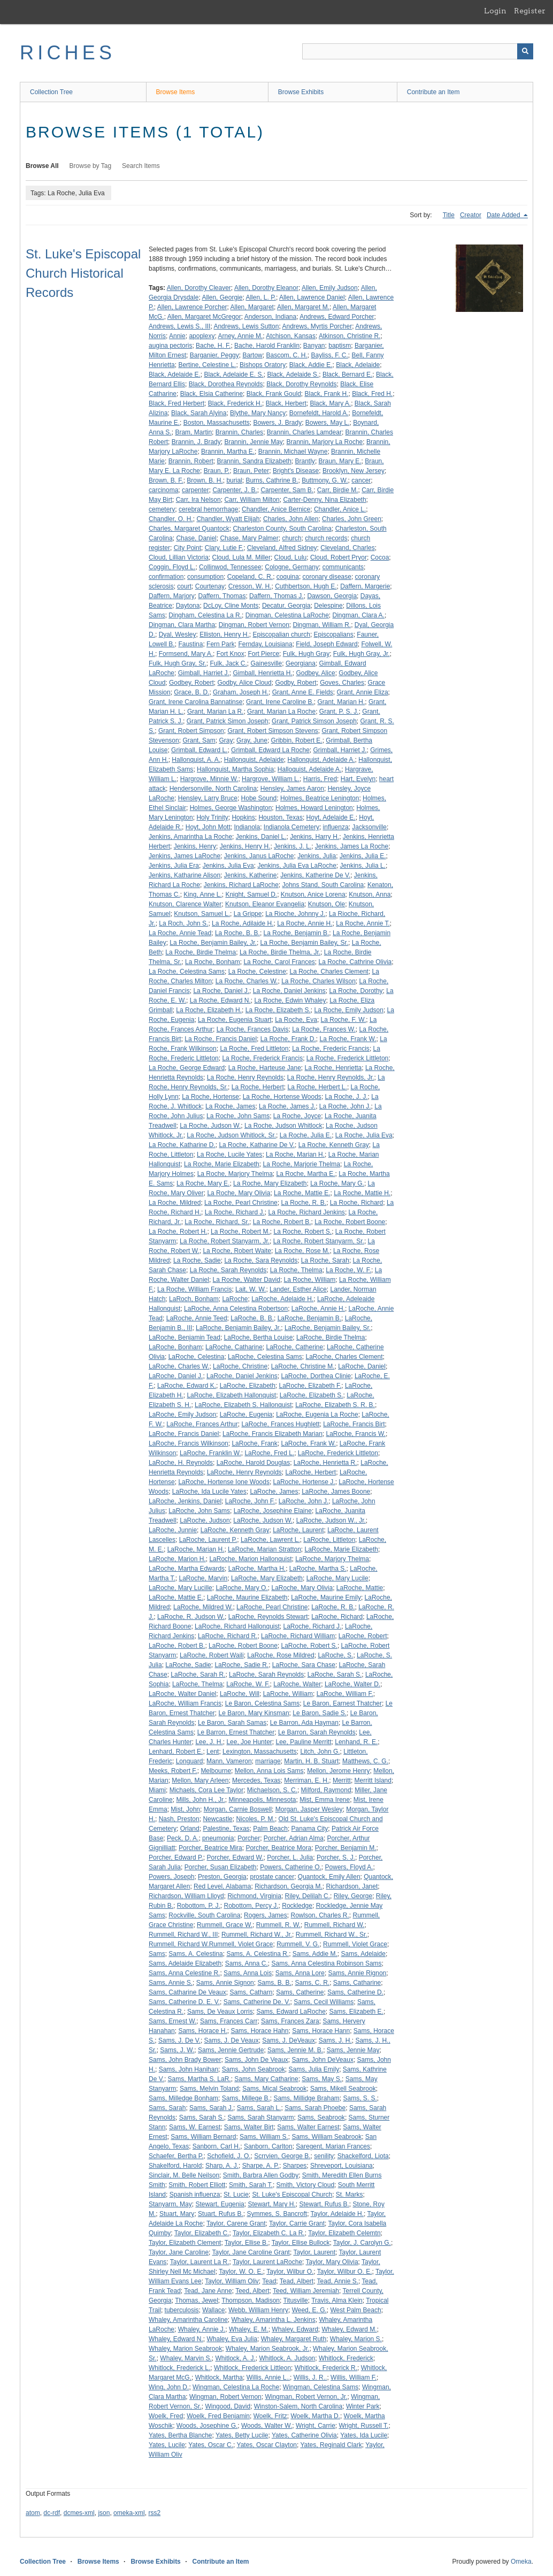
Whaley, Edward (295, 2329)
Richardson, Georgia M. (288, 1886)
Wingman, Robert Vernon (225, 2397)
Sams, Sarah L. (259, 2108)
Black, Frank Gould (274, 394)
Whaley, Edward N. (176, 2339)
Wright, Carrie (315, 2425)
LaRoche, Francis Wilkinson (188, 1443)
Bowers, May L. (327, 422)
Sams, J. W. (177, 2050)
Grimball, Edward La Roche (270, 750)
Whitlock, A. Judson (287, 2358)
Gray (226, 740)
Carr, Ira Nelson (198, 499)
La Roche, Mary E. (202, 1183)
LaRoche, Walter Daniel (182, 1694)
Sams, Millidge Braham (306, 2098)
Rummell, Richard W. (334, 1925)
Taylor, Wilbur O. (289, 2271)
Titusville (295, 2300)
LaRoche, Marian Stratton (264, 1549)
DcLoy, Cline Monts (230, 605)
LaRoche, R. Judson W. (191, 1616)
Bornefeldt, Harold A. (319, 413)
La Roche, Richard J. (235, 1212)
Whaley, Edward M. (349, 2329)
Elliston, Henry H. (224, 634)
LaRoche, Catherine (294, 1347)
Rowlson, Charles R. (319, 1915)
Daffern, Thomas (221, 596)
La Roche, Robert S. (302, 1231)
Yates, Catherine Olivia (304, 2435)
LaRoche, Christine (240, 1366)
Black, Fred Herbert (176, 403)
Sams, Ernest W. (172, 2021)
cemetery (162, 509)
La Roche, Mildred (175, 1202)
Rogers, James (265, 1915)
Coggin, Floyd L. (172, 567)
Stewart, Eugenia (219, 2204)
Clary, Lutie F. (224, 548)
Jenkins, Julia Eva (228, 865)
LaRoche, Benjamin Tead (184, 1337)
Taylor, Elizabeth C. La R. (269, 2233)
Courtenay (210, 586)
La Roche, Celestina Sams (187, 971)
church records (326, 538)
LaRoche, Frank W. (308, 1443)
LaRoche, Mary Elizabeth (267, 1578)
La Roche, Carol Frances (278, 962)
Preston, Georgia (222, 1877)
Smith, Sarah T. (251, 2185)
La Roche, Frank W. (347, 1039)
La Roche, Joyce (297, 1116)
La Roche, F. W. (343, 1019)
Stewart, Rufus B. (324, 2204)
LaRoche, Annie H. (318, 1308)
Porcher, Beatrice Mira (210, 1848)
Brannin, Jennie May (253, 442)
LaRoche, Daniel (362, 1366)
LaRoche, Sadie (188, 1665)
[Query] (417, 51)
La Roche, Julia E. (306, 1135)
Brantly (305, 461)
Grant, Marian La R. (215, 711)
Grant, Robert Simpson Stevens (272, 731)
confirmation (166, 576)
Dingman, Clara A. (359, 615)
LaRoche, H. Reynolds (181, 1462)
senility (324, 2156)
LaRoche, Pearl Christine (272, 1607)
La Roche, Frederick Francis (262, 1058)
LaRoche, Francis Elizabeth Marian (272, 1434)
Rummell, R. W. (278, 1925)
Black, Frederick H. (235, 403)
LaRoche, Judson (204, 1520)
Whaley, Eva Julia (231, 2339)
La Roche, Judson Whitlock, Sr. (231, 1135)
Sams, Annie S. (171, 1982)
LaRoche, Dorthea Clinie (316, 1376)
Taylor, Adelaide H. (337, 2214)
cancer (361, 480)
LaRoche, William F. (345, 1694)
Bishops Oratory (263, 365)
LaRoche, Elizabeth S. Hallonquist (243, 1405)
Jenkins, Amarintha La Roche (190, 836)
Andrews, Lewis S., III (179, 326)
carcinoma (163, 490)
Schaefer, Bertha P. (176, 2156)
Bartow (252, 355)
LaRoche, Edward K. (186, 1385)
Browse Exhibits (301, 92)
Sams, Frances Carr (228, 2021)
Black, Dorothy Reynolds (301, 384)
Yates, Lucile (167, 2445)
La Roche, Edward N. (220, 1000)
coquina (287, 576)
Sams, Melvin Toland (209, 2088)
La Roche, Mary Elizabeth (269, 1183)
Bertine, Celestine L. (207, 365)
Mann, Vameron (229, 1761)
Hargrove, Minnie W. (209, 779)
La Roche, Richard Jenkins (306, 1212)
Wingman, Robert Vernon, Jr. (306, 2397)
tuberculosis (182, 2310)
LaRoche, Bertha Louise (258, 1337)
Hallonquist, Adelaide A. (321, 759)
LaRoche (235, 1299)
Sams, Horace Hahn (259, 2031)
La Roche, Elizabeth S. (278, 1010)
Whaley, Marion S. (356, 2339)
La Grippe (248, 914)
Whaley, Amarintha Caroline (188, 2319)
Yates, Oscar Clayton (267, 2445)
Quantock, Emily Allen (329, 1877)
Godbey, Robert (191, 682)
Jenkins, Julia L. (363, 865)
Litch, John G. (320, 1751)
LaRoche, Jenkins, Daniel (185, 1501)
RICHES (68, 53)
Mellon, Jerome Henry (338, 1771)
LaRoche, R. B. (333, 1607)
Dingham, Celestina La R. (205, 615)
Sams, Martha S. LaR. (199, 2079)
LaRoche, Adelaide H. (282, 1299)
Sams (157, 1954)
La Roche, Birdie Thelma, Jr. (280, 952)
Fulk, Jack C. (228, 663)
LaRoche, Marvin (203, 1578)
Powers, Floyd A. (349, 1867)
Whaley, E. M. (248, 2329)
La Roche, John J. (345, 1106)
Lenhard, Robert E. (176, 1751)
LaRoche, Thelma (197, 1684)
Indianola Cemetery (291, 827)
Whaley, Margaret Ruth (294, 2339)
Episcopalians (334, 634)
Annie (177, 336)
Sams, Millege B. (246, 2098)
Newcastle (217, 1819)
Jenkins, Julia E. (363, 856)
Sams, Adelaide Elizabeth (185, 1963)
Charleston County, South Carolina (282, 528)
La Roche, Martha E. (305, 1174)
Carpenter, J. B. (234, 490)
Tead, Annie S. (337, 2281)
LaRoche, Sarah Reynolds (266, 1674)
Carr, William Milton (251, 499)
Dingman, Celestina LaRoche (287, 615)
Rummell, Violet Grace (355, 1944)
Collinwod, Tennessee (230, 567)
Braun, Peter (251, 471)
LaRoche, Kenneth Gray (235, 1530)
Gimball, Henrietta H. (262, 673)
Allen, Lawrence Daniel (312, 297)
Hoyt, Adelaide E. (331, 817)
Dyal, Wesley (177, 634)
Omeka (521, 2561)
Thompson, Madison (250, 2300)
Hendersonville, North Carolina (213, 788)
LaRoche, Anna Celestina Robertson (236, 1308)
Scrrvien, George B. (282, 2156)
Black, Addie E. (311, 365)
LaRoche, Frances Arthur (201, 1424)
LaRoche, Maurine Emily (326, 1597)
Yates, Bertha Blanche (180, 2435)
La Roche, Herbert (258, 1087)
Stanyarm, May (170, 2204)
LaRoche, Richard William (298, 1636)
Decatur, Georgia (286, 605)
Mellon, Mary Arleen (200, 1780)
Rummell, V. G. (297, 1944)
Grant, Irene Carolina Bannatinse (195, 702)
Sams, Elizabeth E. (356, 2011)
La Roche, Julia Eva (364, 1135)
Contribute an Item (433, 92)
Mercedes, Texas (256, 1780)
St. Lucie (236, 2194)
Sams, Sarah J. (211, 2108)
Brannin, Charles (239, 432)
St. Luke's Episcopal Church (292, 2194)
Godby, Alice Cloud (245, 682)
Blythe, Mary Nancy (258, 413)
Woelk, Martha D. (315, 2416)
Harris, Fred (320, 779)
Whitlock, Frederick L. (179, 2368)
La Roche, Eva (296, 1019)
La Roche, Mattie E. (302, 1193)
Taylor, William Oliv (232, 2281)
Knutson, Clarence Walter (185, 904)
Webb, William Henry (258, 2310)
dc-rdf (51, 2513)
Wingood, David (227, 2406)
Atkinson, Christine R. (349, 336)
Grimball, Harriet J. (340, 750)
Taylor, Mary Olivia (332, 2262)
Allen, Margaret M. (303, 307)
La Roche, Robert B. (282, 1222)
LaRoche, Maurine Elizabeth (247, 1597)
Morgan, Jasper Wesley (309, 1809)
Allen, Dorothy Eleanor (266, 288)
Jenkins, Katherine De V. (315, 875)
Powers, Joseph (171, 1877)
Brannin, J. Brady (196, 442)
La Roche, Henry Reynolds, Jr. (330, 1077)
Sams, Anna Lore (300, 1973)
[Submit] (525, 51)
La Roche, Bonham (212, 962)
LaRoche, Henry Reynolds (244, 1472)
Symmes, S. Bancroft (277, 2214)
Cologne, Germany (292, 567)
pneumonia (218, 1838)
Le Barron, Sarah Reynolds (317, 1732)
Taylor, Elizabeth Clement (185, 2242)
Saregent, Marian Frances (333, 2146)
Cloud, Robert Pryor (338, 557)
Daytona (188, 605)
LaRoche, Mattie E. (176, 1597)
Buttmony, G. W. (325, 480)
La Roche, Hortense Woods (282, 1096)
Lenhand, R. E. (356, 1742)
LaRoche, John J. (303, 1501)
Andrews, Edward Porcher (336, 316)
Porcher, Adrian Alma (294, 1838)
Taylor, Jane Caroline (179, 2252)
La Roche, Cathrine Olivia (355, 962)
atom (33, 2513)
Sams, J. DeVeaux (288, 2040)
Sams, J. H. (335, 2040)
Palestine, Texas (226, 1828)
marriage (267, 1761)
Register (530, 10)
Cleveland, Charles (347, 548)
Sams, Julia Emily (314, 2069)
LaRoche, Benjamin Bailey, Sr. (328, 1328)
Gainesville (266, 663)
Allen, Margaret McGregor (204, 316)
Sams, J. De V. (179, 2040)
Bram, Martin (193, 432)
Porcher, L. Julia (290, 1857)
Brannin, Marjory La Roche (325, 442)
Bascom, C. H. (286, 355)
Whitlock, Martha (219, 2377)
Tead (269, 2281)
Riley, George (353, 1896)
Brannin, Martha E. (228, 451)
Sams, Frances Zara (290, 2021)
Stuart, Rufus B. (220, 2214)
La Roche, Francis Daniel (221, 1039)
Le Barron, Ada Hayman (304, 1722)
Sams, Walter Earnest (308, 2127)
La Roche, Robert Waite (237, 1251)
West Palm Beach (355, 2310)
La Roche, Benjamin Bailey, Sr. (304, 942)
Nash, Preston (179, 1819)
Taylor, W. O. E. (241, 2271)
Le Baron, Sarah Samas (232, 1722)
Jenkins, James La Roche (351, 846)
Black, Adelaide (358, 365)
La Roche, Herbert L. (317, 1087)
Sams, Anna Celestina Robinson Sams (326, 1963)
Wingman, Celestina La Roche (236, 2387)
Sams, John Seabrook (253, 2069)
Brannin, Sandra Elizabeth (254, 461)
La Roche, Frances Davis (253, 1029)
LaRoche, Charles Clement (344, 1356)
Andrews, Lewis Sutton (246, 326)
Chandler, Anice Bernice (276, 509)
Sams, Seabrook (321, 2117)
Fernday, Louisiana (265, 644)
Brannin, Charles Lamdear (304, 432)
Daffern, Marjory (172, 596)
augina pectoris (170, 345)
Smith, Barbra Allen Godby (260, 2175)
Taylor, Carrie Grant (297, 2223)
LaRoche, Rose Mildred (280, 1655)
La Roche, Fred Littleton (254, 1048)
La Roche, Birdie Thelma (200, 952)
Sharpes (295, 2165)
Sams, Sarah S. (201, 2117)
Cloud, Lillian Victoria (179, 557)
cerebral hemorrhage (208, 509)
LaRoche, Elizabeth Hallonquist (231, 1395)
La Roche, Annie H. (304, 923)
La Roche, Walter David (246, 1279)
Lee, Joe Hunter (249, 1742)
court (184, 586)
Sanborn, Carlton (268, 2146)
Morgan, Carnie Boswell (238, 1809)
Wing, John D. (169, 2387)
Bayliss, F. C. (329, 355)
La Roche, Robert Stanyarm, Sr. (318, 1241)
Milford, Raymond (326, 1790)
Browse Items (175, 92)
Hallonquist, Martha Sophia (235, 769)
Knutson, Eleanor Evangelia (264, 904)
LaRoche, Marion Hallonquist (250, 1559)
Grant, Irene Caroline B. (280, 702)
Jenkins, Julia (316, 856)
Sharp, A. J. (222, 2165)
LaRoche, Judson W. (263, 1520)
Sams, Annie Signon (225, 1982)
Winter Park (363, 2406)
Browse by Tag (91, 166)
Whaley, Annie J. (202, 2329)
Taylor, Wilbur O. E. (344, 2271)
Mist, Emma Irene (324, 1799)
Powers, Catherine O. (290, 1867)
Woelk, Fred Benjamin (218, 2416)
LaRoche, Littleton (329, 1539)
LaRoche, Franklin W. (210, 1453)
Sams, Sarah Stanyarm (260, 2117)
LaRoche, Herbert (310, 1472)
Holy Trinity (212, 817)
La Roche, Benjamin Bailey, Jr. (213, 942)
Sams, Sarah (167, 2108)
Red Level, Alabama (222, 1886)
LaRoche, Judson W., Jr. (331, 1520)
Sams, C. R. (312, 1982)
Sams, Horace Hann (321, 2031)
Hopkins (243, 817)
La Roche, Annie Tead (180, 933)
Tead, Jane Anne (208, 2291)
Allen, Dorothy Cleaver (199, 288)
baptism (339, 345)
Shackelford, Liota (363, 2156)
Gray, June (251, 740)
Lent (212, 1751)
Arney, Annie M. (240, 336)
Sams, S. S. (360, 2098)
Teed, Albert (252, 2291)
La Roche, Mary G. (337, 1183)
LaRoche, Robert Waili (212, 1655)
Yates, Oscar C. (210, 2445)
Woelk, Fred (166, 2416)
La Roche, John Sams (238, 1116)
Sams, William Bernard (203, 2137)
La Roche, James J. (287, 1106)
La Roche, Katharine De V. (257, 1145)
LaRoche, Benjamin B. (309, 1318)
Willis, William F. (354, 2377)
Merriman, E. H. (306, 1780)
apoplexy (201, 336)
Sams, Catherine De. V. (257, 2002)
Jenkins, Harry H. (314, 836)
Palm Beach (270, 1828)
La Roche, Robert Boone (349, 1222)
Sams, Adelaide (363, 1954)
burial (234, 480)
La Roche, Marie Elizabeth (221, 1164)
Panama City (309, 1828)
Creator (470, 215)
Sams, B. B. (274, 1982)
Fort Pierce (263, 654)
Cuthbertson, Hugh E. (305, 586)
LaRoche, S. (335, 1655)
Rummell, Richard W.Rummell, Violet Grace (211, 1944)
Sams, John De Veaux (256, 2059)
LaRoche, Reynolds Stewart (268, 1616)
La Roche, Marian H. (295, 1154)
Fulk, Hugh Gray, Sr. (177, 663)
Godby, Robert (295, 682)
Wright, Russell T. (363, 2425)
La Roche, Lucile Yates (229, 1154)
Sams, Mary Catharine (266, 2079)
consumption (205, 576)
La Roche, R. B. (303, 1202)
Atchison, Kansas (291, 336)
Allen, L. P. (260, 297)
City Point (187, 548)
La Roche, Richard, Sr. (217, 1222)
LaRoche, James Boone (336, 1491)
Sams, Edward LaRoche (290, 2011)
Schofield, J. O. (228, 2156)
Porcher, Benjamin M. (346, 1848)
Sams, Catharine (357, 1982)
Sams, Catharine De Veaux (187, 1992)
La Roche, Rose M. (302, 1251)
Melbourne (216, 1771)
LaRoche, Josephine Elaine (273, 1511)
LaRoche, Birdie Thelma (330, 1337)
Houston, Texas (280, 817)
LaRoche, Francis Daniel (184, 1434)
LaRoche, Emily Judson (182, 1414)
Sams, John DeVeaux (322, 2059)
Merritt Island (373, 1780)
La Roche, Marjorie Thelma (301, 1164)
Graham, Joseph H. (240, 692)
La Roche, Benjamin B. (296, 933)
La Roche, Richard (356, 1202)
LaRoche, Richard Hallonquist (237, 1626)
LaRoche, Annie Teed (196, 1318)
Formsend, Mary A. (186, 654)
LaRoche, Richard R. (227, 1636)
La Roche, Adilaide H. (242, 923)
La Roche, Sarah (325, 1260)
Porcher (248, 1838)
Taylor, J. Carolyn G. (362, 2242)
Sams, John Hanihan (188, 2069)
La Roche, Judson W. (210, 1125)
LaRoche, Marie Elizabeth (341, 1549)
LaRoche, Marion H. (177, 1559)
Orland (189, 1828)
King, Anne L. (202, 894)
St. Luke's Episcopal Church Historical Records (83, 273)
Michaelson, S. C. (272, 1790)
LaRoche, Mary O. (241, 1588)
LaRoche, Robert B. (177, 1645)
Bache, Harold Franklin (266, 345)
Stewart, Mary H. (271, 2204)
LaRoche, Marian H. (196, 1549)
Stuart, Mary (176, 2214)
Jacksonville (369, 827)
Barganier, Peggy (214, 355)
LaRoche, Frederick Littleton (338, 1453)
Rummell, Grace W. (224, 1925)
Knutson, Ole (326, 904)
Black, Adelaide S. (293, 374)
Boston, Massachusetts (216, 422)
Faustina (190, 644)
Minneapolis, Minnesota (262, 1799)
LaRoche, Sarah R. (198, 1674)
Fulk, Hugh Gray (306, 654)
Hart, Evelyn (358, 779)
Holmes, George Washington (231, 808)
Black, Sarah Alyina (198, 413)
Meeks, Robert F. (173, 1771)
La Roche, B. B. (237, 933)
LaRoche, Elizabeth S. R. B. (335, 1405)
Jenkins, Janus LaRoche (259, 856)
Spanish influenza (195, 2194)
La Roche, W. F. (348, 1270)
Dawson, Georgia (332, 596)
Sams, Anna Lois (248, 1973)
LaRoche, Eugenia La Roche (317, 1414)
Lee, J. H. (208, 1742)
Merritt (342, 1780)
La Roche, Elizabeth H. (209, 1010)
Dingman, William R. (322, 625)
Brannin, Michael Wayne (293, 451)
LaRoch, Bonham (194, 1299)
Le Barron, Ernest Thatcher (236, 1732)
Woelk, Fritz (270, 2416)
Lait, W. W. (250, 1289)
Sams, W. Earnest (194, 2127)
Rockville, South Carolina (204, 1915)
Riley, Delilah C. (307, 1896)
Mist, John (185, 1809)
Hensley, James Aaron (292, 788)
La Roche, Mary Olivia (238, 1193)
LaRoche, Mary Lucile (337, 1578)
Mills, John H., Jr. (200, 1799)
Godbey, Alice (315, 673)
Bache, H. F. (213, 345)
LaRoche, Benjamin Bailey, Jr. (238, 1328)
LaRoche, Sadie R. (241, 1665)
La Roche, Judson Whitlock (283, 1125)
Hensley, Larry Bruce (207, 798)
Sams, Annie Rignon (357, 1973)
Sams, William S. (264, 2137)
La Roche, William (310, 1279)
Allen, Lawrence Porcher (192, 307)
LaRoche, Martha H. (257, 1568)
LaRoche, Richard (337, 1616)
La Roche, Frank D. (288, 1039)
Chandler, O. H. (171, 519)
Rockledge (297, 1905)
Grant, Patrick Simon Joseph (227, 721)
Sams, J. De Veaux (231, 2040)
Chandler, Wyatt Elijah (227, 519)
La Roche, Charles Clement (329, 971)
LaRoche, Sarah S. (335, 1674)
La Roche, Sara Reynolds (260, 1260)
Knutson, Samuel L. (202, 914)
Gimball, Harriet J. (203, 673)
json (104, 2513)
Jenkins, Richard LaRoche (241, 885)
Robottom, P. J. (198, 1905)
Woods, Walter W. (266, 2425)
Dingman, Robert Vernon (254, 625)
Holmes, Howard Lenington (314, 808)
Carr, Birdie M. (337, 490)
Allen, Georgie (222, 297)
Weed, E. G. (309, 2310)
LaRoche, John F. (250, 1501)
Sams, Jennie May (353, 2050)
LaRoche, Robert (363, 1636)
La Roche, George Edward (187, 1068)
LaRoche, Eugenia (246, 1414)
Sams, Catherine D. (355, 1992)
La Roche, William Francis (194, 1289)
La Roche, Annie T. (363, 923)
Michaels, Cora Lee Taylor (207, 1790)
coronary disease (327, 576)
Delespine (328, 605)
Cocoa (380, 557)
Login (495, 10)
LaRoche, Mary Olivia (302, 1588)
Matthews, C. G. (365, 1761)
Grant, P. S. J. (339, 711)
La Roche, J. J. (346, 1096)
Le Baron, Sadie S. (320, 1713)
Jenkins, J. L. (292, 846)
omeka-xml (129, 2513)
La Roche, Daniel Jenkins (289, 991)
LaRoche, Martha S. (318, 1568)
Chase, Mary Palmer (249, 538)
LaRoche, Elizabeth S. (311, 1395)
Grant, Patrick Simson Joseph (314, 721)
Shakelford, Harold (175, 2165)
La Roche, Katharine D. (182, 1145)
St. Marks (349, 2194)
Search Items (141, 166)
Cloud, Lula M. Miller (241, 557)
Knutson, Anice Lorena (313, 894)
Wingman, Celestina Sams (320, 2387)
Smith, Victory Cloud (305, 2185)
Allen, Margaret (252, 307)
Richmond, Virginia (254, 1896)
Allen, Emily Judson (330, 288)
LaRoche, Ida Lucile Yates (209, 1491)
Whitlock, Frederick (346, 2358)
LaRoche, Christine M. (303, 1366)
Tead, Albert (296, 2281)
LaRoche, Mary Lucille (180, 1588)
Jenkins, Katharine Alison (184, 875)
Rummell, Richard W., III (183, 1934)
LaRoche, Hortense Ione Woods (224, 1482)
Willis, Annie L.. (268, 2377)
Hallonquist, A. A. (196, 759)
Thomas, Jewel (196, 2300)
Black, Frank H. (326, 394)
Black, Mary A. (330, 403)
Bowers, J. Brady (277, 422)
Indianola (247, 827)
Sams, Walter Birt (249, 2127)
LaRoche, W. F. (248, 1684)
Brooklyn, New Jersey (353, 471)
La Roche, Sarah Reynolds (228, 1270)
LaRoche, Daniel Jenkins (242, 1376)
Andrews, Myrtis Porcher (317, 326)
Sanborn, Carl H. (216, 2146)
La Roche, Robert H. (178, 1231)
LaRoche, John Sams (199, 1511)
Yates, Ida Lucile (363, 2435)
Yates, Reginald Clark (331, 2445)
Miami (157, 1790)
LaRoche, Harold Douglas (253, 1462)
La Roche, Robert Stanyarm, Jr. (225, 1241)
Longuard (189, 1761)
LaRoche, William (288, 1694)
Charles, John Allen (290, 519)
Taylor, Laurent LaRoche (267, 2262)
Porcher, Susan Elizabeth (221, 1867)
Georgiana (301, 663)
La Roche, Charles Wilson (318, 981)
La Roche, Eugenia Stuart (234, 1019)
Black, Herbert (286, 403)
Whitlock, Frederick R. (326, 2368)
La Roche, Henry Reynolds (245, 1077)
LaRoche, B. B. (252, 1318)
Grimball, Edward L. (199, 750)
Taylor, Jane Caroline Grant (251, 2252)
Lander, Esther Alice (298, 1289)
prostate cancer (272, 1877)
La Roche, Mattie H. (362, 1193)
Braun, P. (216, 471)
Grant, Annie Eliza (362, 692)
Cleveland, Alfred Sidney (282, 548)
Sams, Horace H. (202, 2031)
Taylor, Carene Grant (236, 2223)
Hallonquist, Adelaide (254, 759)
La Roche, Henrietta (333, 1068)
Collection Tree (51, 92)
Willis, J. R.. (310, 2377)
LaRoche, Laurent (298, 1530)
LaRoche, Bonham (175, 1347)
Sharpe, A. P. (260, 2165)
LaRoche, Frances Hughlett (280, 1424)
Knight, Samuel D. (251, 894)
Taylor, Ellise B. (246, 2242)
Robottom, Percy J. (251, 1905)
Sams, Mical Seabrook (274, 2088)
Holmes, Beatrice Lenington (319, 798)
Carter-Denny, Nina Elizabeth (324, 499)
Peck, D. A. (182, 1838)
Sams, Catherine (300, 1992)
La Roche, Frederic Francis (331, 1048)
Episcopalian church (281, 634)
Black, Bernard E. (347, 374)
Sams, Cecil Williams (324, 2002)
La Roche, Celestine (257, 971)
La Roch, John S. (183, 923)
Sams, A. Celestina (195, 1954)
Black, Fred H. (372, 394)
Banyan (314, 345)
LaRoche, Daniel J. (176, 1376)
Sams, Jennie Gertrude (231, 2050)
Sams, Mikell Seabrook (343, 2088)
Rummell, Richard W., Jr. (256, 1934)
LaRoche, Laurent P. (208, 1539)
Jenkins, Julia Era (174, 865)
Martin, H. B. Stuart (311, 1761)
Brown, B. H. (204, 480)
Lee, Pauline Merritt (303, 1742)
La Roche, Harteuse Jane (264, 1068)
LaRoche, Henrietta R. (325, 1462)
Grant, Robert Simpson (191, 731)
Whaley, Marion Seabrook (185, 2348)
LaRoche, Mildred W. (203, 1607)
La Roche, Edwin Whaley (290, 1000)
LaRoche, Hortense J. (304, 1482)
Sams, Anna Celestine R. (184, 1973)
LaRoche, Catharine (234, 1347)
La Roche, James (230, 1106)
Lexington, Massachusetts (259, 1751)
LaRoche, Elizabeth (247, 1385)
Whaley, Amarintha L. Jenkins (274, 2319)
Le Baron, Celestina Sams (262, 1703)
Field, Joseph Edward (326, 644)
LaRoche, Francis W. (356, 1434)
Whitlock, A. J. (235, 2358)
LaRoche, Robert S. (309, 1645)
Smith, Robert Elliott (196, 2185)
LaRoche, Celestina (196, 1356)
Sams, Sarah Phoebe (315, 2108)
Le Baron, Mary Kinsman (254, 1713)
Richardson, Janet (352, 1886)
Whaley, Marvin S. (185, 2358)
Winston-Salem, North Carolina (298, 2406)
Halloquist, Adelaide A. (309, 769)
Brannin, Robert (190, 461)
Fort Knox (230, 654)
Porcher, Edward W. (235, 1857)
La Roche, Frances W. (324, 1029)
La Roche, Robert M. (240, 1231)
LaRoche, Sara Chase (303, 1665)
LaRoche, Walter (297, 1684)
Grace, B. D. (191, 692)
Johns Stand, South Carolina (323, 885)
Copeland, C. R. (250, 576)
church (291, 538)
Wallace (213, 2310)
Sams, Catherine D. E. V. (184, 2002)
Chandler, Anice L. (340, 509)
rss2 (154, 2513)
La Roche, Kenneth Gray (333, 1145)
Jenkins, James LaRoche (184, 856)
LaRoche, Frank (254, 1443)
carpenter (195, 490)
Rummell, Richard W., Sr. (331, 1934)
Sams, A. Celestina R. (257, 1954)
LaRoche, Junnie (173, 1530)
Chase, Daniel (196, 538)
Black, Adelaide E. (175, 374)
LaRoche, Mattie (359, 1588)
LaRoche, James (274, 1491)
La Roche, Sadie (197, 1260)
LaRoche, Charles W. (179, 1366)
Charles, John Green (351, 519)
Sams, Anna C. (246, 1963)
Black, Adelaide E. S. (233, 374)
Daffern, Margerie (365, 586)
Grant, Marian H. (341, 702)
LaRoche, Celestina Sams (265, 1356)
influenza (336, 827)
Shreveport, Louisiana (341, 2165)
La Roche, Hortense (210, 1096)
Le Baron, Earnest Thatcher (342, 1703)
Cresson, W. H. (250, 586)
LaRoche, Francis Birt (354, 1424)
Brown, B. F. (166, 480)
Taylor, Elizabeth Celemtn (344, 2233)
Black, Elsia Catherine (211, 394)
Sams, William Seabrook (326, 2137)
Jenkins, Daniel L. (261, 836)
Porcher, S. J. (336, 1857)
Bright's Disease (296, 471)
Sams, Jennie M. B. (295, 2050)
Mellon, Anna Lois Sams (269, 1771)
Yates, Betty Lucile (242, 2435)
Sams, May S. (322, 2079)
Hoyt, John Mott (208, 827)
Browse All (42, 166)
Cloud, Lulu (290, 557)
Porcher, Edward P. (176, 1857)
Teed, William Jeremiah (306, 2291)
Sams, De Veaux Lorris (220, 2011)
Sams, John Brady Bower (185, 2059)
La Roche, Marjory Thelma (235, 1174)
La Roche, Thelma (296, 1270)
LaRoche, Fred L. (269, 1453)
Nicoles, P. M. (255, 1819)
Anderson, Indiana (270, 316)
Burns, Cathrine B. (271, 480)
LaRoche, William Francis (185, 1703)
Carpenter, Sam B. (286, 490)
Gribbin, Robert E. (296, 740)
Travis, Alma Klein (337, 2300)
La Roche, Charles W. (247, 981)
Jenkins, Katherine (250, 875)
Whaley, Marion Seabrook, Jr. (268, 2348)
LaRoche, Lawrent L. (270, 1539)
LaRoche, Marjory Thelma (332, 1559)
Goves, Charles (342, 682)
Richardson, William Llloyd (186, 1896)
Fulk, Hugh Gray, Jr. (361, 654)
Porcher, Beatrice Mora (278, 1848)
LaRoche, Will (239, 1694)
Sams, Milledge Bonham (183, 2098)
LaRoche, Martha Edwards (187, 1568)
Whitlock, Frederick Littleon (252, 2368)
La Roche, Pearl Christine (241, 1202)
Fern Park (220, 644)
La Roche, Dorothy (356, 991)
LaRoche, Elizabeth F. (310, 1385)
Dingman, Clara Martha (182, 625)
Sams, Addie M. (315, 1954)
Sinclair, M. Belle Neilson (184, 2175)
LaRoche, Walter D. (352, 1684)
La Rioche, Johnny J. (295, 914)
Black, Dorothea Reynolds (226, 384)
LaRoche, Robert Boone (243, 1645)
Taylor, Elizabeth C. (201, 2233)
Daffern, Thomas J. (276, 596)
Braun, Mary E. (340, 461)
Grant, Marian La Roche (281, 711)
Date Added (504, 215)
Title (449, 215)
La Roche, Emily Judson (348, 1010)
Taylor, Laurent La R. (199, 2262)
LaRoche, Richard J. (312, 1626)
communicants (343, 567)
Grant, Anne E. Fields (302, 692)
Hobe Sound (259, 798)
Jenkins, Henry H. (245, 846)
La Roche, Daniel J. (221, 991)
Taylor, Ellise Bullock (301, 2242)
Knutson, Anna (369, 894)
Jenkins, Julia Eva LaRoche (296, 865)
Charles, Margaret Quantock (189, 528)
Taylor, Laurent (314, 2252)
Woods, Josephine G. (207, 2425)
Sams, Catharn (250, 1992)
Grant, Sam (198, 740)
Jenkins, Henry (195, 846)
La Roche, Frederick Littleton (347, 1058)
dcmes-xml (79, 2513)
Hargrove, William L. (270, 779)
